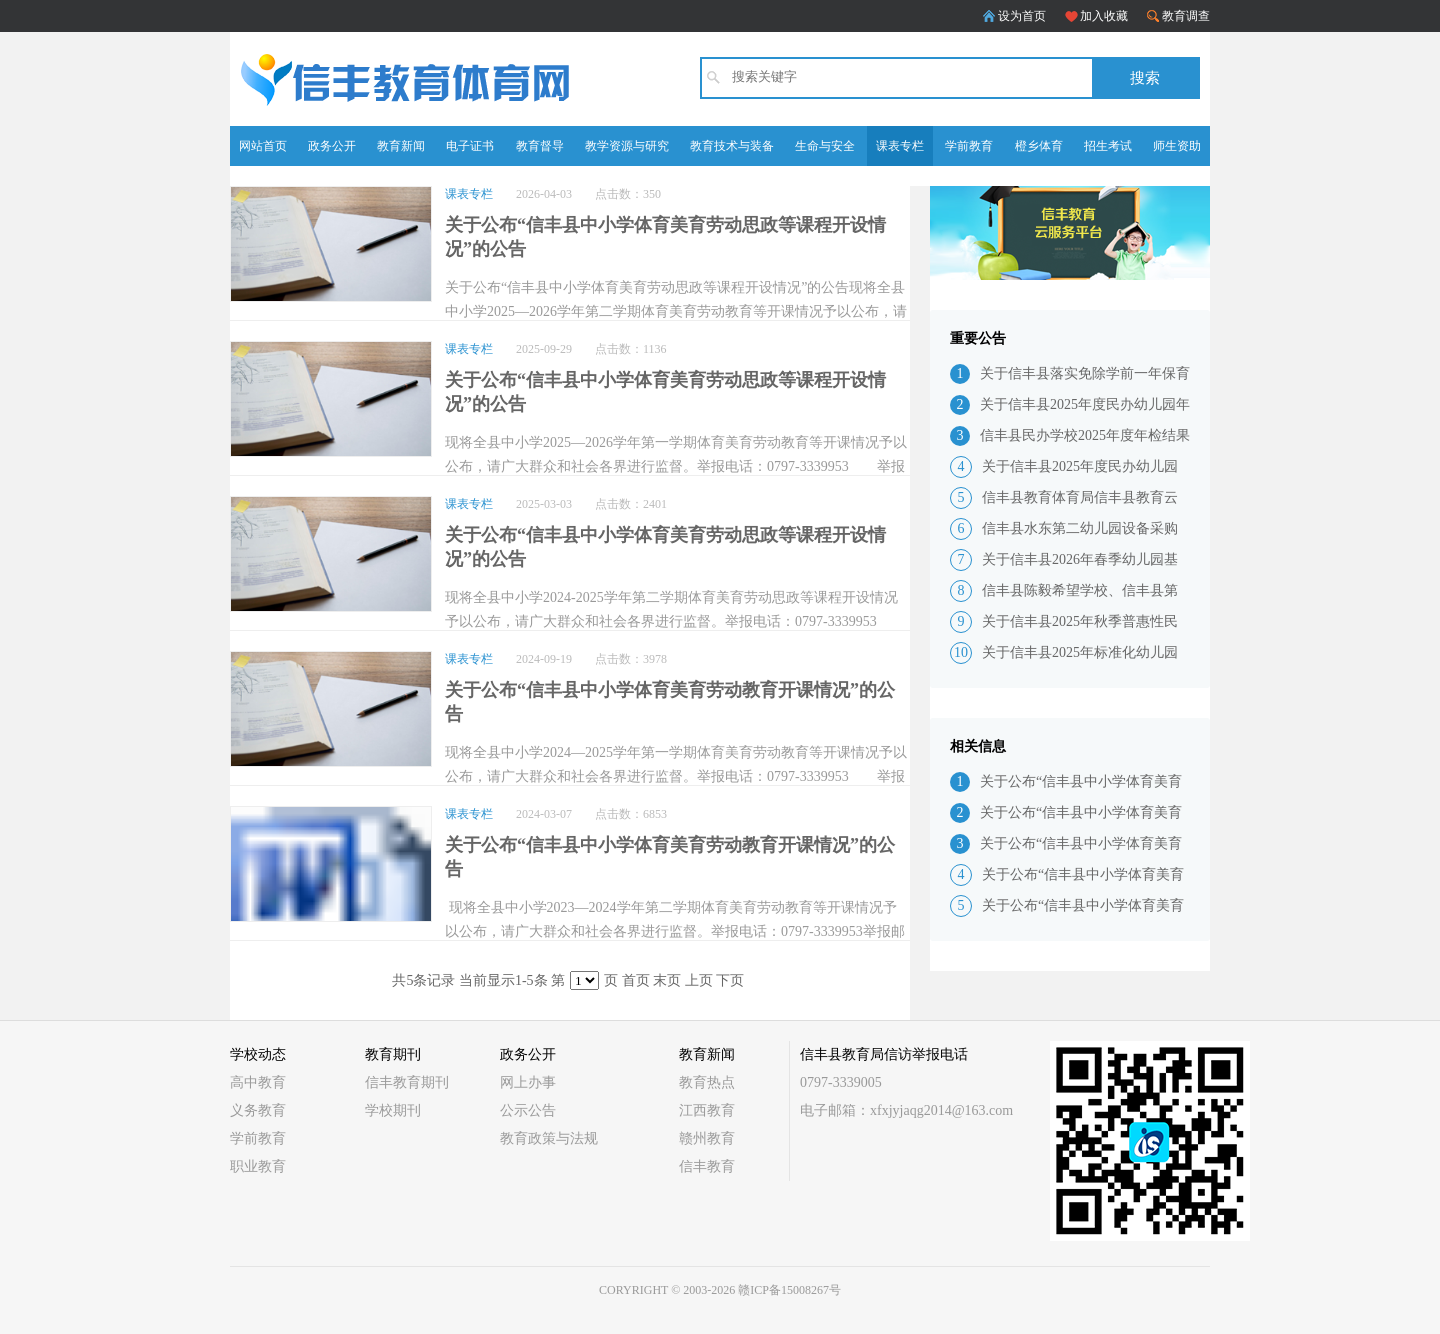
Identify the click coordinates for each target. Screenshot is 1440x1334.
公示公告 (528, 1110)
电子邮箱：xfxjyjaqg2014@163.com (906, 1110)
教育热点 (707, 1082)
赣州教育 (707, 1138)
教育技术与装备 (732, 146)
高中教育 (258, 1082)
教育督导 (540, 146)
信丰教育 (707, 1166)
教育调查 (1186, 16)
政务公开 (332, 146)
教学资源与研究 (627, 146)
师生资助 (1177, 146)
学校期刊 (393, 1110)
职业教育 (258, 1166)
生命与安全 (825, 146)
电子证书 (470, 146)
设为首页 (1022, 16)
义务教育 (258, 1110)
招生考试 (1108, 146)
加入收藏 (1104, 16)
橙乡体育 (1039, 146)
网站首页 (263, 146)
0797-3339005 (841, 1082)
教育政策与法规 (549, 1138)
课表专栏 (900, 146)
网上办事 (528, 1082)
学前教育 (969, 146)
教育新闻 (401, 146)
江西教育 (707, 1110)
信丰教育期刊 (407, 1082)
